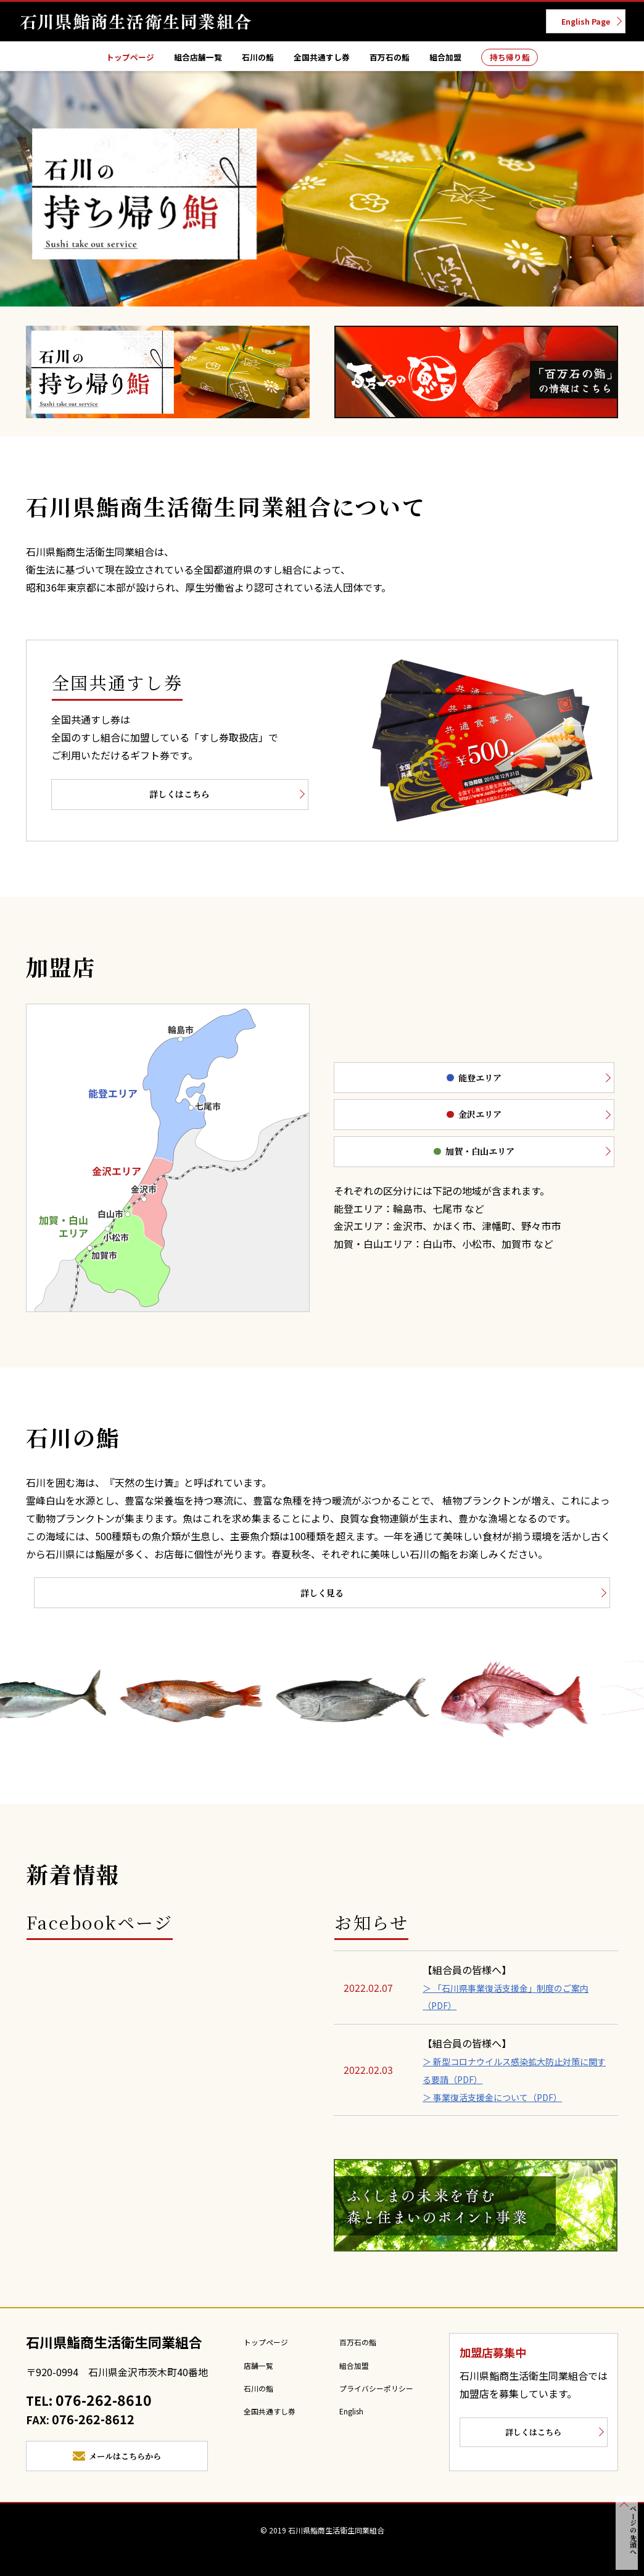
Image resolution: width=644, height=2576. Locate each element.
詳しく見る (322, 1599)
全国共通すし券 (320, 59)
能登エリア (433, 1078)
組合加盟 (464, 59)
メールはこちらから (125, 2471)
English (353, 2419)
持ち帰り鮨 (539, 59)
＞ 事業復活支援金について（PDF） (502, 2105)
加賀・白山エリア (433, 1159)
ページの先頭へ (628, 2537)
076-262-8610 (103, 2410)
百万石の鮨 (399, 59)
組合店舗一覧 (177, 59)
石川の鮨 (246, 59)
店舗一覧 (250, 2374)
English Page (578, 22)
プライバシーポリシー (380, 2396)
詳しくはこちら (143, 798)
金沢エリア (433, 1119)
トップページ (98, 59)
